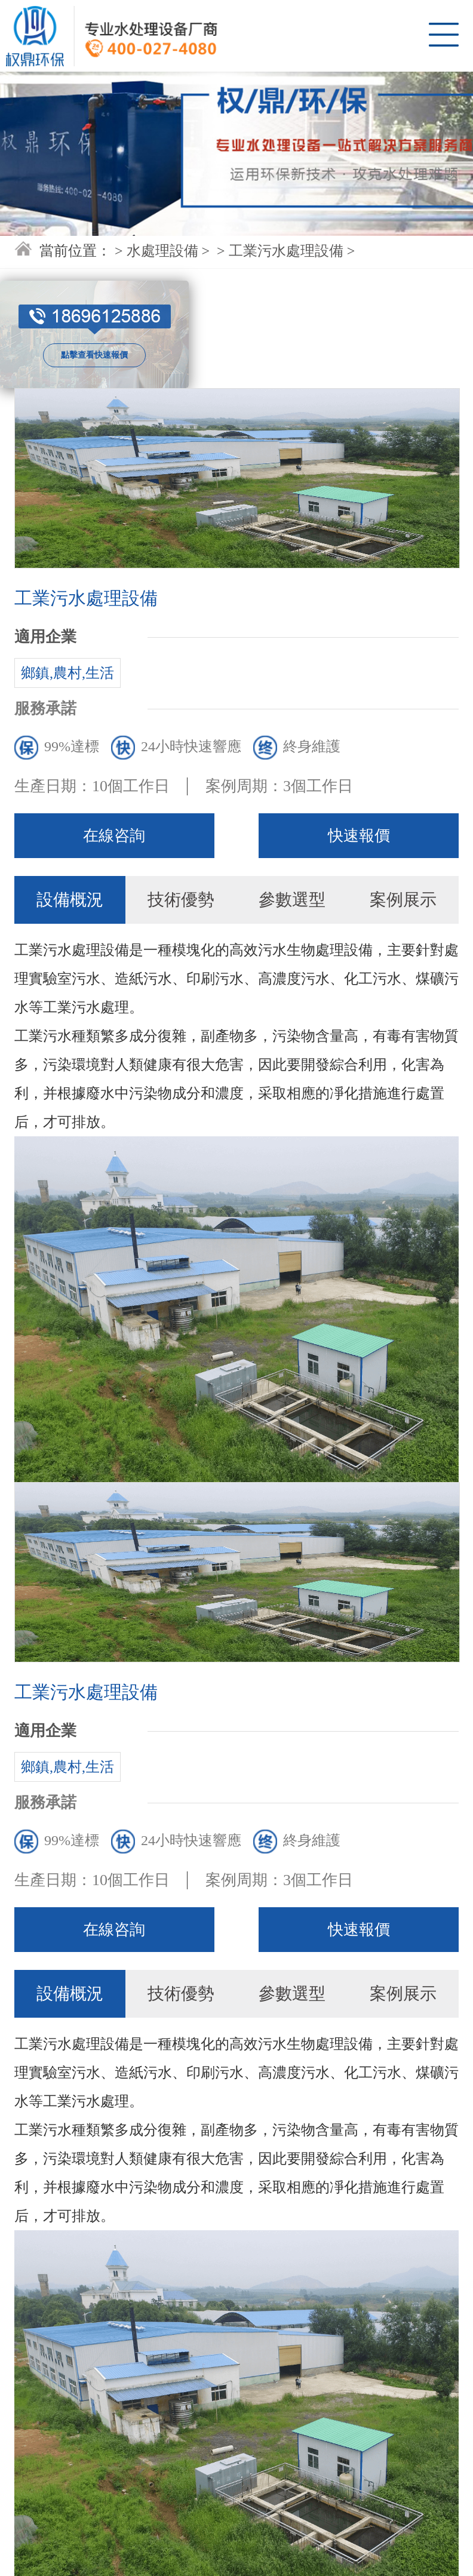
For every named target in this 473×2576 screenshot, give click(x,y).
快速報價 (359, 835)
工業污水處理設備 (286, 251)
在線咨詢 (114, 835)
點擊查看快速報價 (94, 355)
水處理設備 (162, 251)
